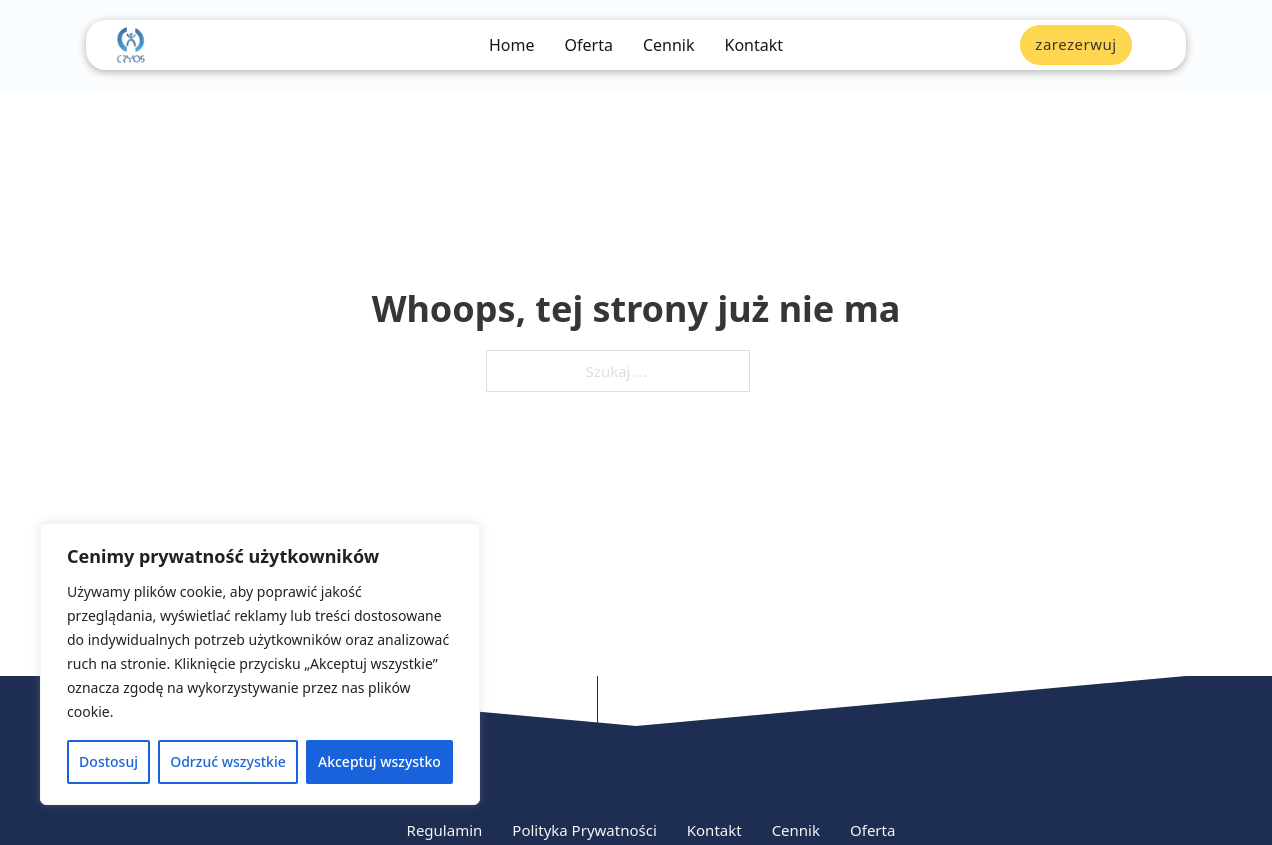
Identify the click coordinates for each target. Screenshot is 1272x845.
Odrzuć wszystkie (228, 761)
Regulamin (445, 830)
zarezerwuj (1075, 44)
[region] (260, 664)
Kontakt (753, 45)
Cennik (669, 45)
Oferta (589, 45)
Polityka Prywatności (584, 830)
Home (512, 45)
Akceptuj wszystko (379, 761)
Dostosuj (108, 761)
